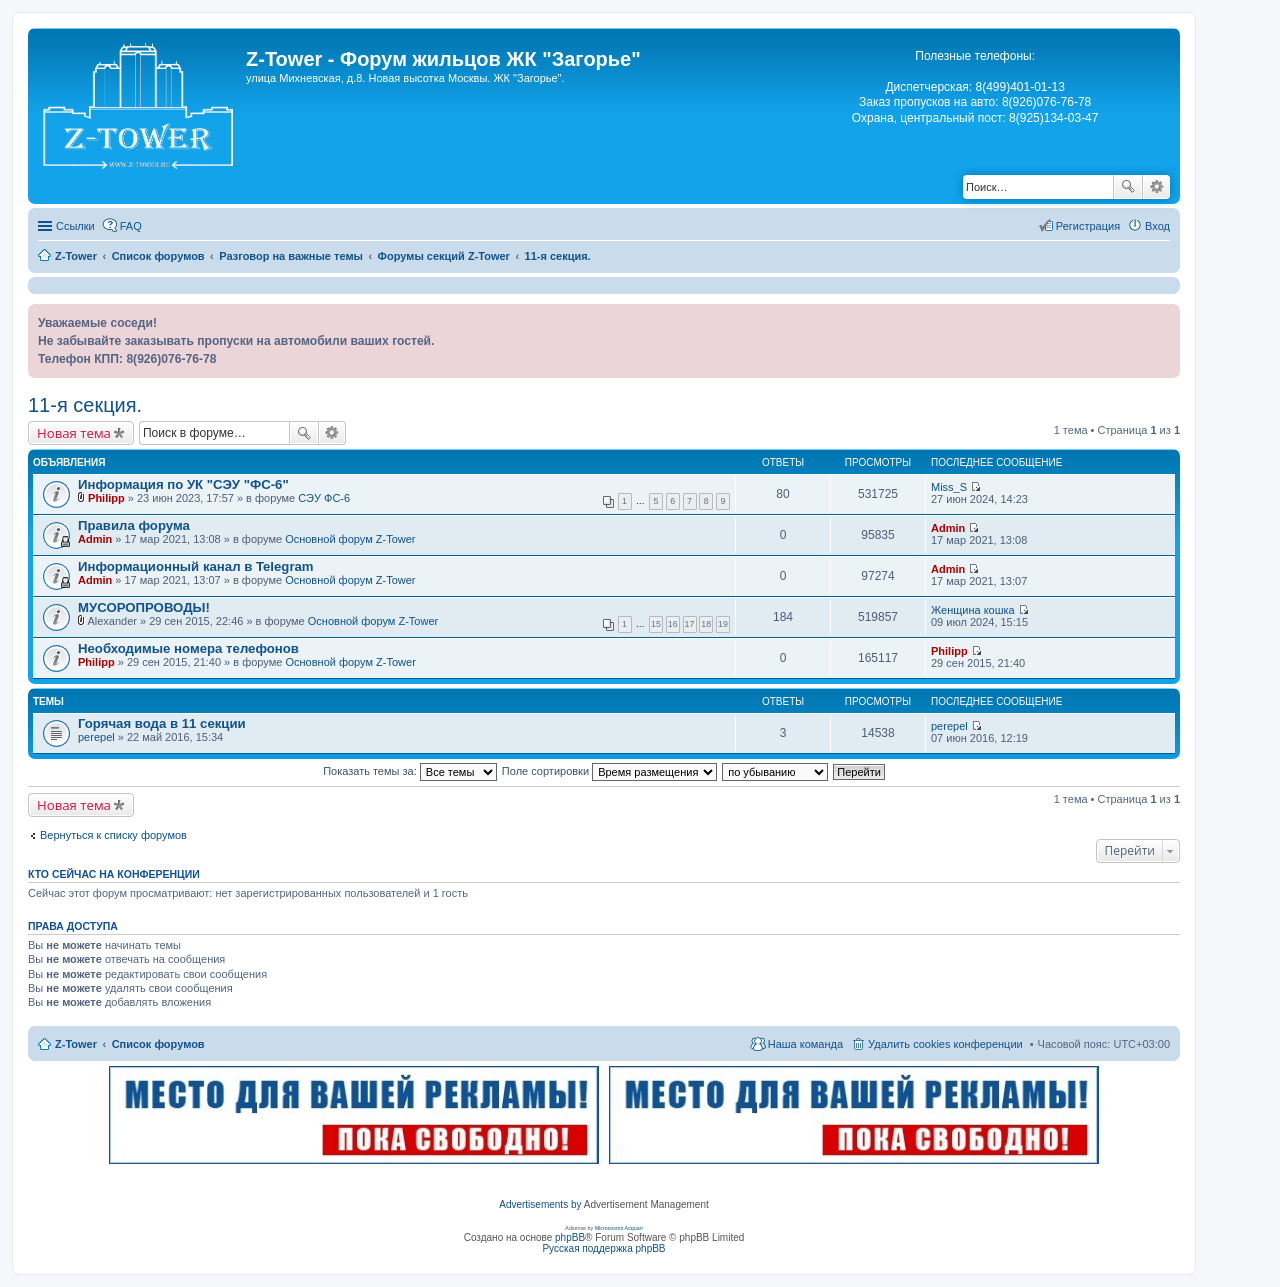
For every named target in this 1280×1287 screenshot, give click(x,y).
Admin (95, 539)
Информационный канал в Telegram (196, 566)
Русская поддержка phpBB (603, 1248)
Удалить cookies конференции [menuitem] (945, 1044)
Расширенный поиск (1156, 187)
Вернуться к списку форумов (113, 835)
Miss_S (949, 487)
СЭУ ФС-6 (324, 498)
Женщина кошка (973, 610)
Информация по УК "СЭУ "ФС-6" (183, 484)
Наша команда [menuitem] (805, 1044)
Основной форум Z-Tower (350, 539)
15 (656, 624)
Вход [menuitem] (1157, 226)
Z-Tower (76, 1044)
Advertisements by (540, 1204)
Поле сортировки (609, 771)
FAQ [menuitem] (131, 226)
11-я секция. (85, 405)
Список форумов (158, 1044)
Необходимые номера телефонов (188, 648)
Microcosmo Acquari (619, 1228)
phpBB (570, 1237)
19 (723, 624)
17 (690, 624)
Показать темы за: (410, 771)
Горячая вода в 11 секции (162, 723)
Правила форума (134, 525)
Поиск (1128, 187)
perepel (96, 737)
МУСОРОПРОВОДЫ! (144, 607)
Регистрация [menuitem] (1088, 226)
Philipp (106, 498)
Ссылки (75, 226)
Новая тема (74, 433)
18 (706, 624)
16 (673, 624)
